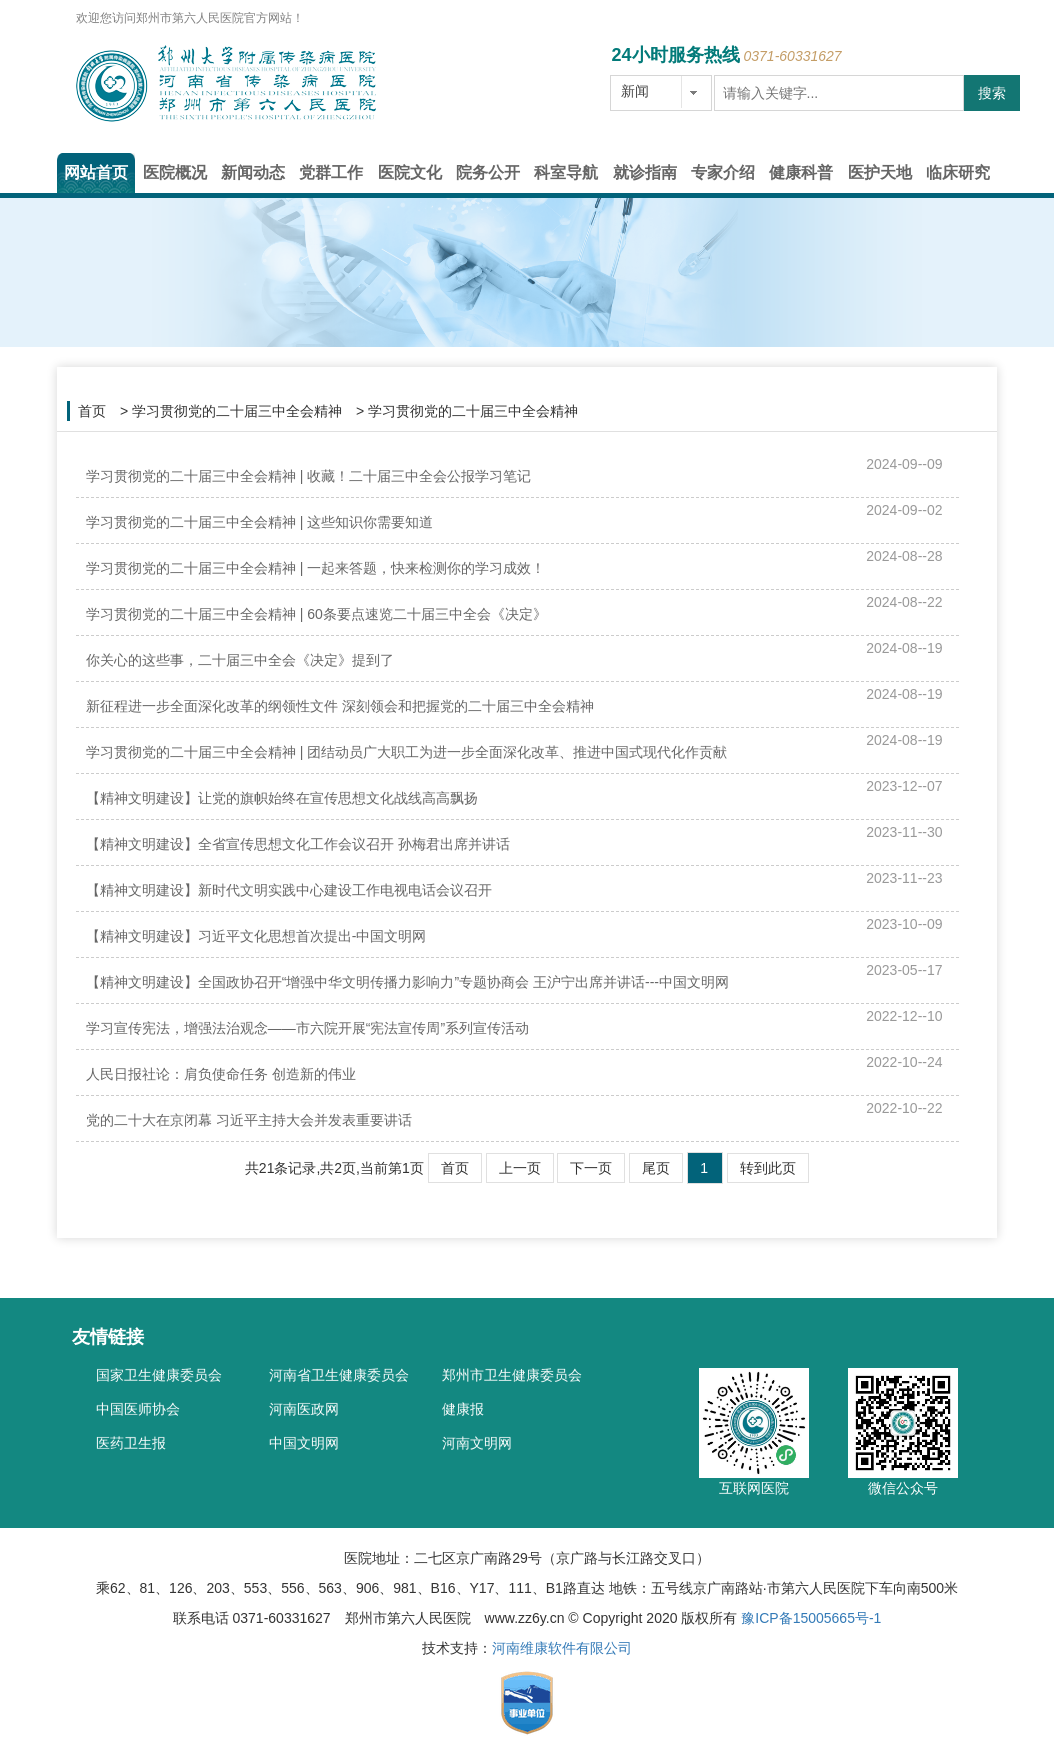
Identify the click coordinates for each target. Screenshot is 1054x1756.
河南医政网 (304, 1405)
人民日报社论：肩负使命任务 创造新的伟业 (221, 1074)
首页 (92, 411)
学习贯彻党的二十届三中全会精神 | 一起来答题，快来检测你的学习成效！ (315, 568)
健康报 (463, 1405)
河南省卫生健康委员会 (339, 1371)
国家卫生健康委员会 (159, 1371)
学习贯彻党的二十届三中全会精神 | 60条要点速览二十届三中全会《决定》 (316, 614)
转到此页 (768, 1168)
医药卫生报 (131, 1439)
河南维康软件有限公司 (562, 1648)
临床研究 (958, 172)
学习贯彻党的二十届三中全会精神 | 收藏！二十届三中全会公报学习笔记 (308, 476)
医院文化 (410, 172)
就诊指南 (645, 172)
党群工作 (331, 172)
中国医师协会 (138, 1405)
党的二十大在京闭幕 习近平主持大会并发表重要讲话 (249, 1120)
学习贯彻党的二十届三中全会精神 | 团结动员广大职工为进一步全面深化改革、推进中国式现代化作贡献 (406, 752)
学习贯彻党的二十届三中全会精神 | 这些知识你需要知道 (259, 522)
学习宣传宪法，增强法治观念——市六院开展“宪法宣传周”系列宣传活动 (307, 1028)
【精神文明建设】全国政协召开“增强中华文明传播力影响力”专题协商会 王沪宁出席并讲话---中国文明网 (407, 982)
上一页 (520, 1168)
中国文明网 (304, 1439)
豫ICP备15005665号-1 (811, 1618)
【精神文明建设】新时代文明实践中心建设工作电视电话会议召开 (289, 890)
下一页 (591, 1168)
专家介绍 (723, 172)
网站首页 (96, 172)
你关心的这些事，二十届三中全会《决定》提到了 (240, 660)
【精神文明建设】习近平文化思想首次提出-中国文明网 (256, 936)
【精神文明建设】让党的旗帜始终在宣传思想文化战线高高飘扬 (282, 798)
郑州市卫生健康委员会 (512, 1371)
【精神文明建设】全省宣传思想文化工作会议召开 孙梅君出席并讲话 (298, 844)
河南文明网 (477, 1439)
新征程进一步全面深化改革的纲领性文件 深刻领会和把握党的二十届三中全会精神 (340, 706)
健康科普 (801, 172)
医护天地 (880, 172)
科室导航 (566, 172)
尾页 (656, 1168)
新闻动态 (253, 172)
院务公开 (488, 172)
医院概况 (175, 172)
